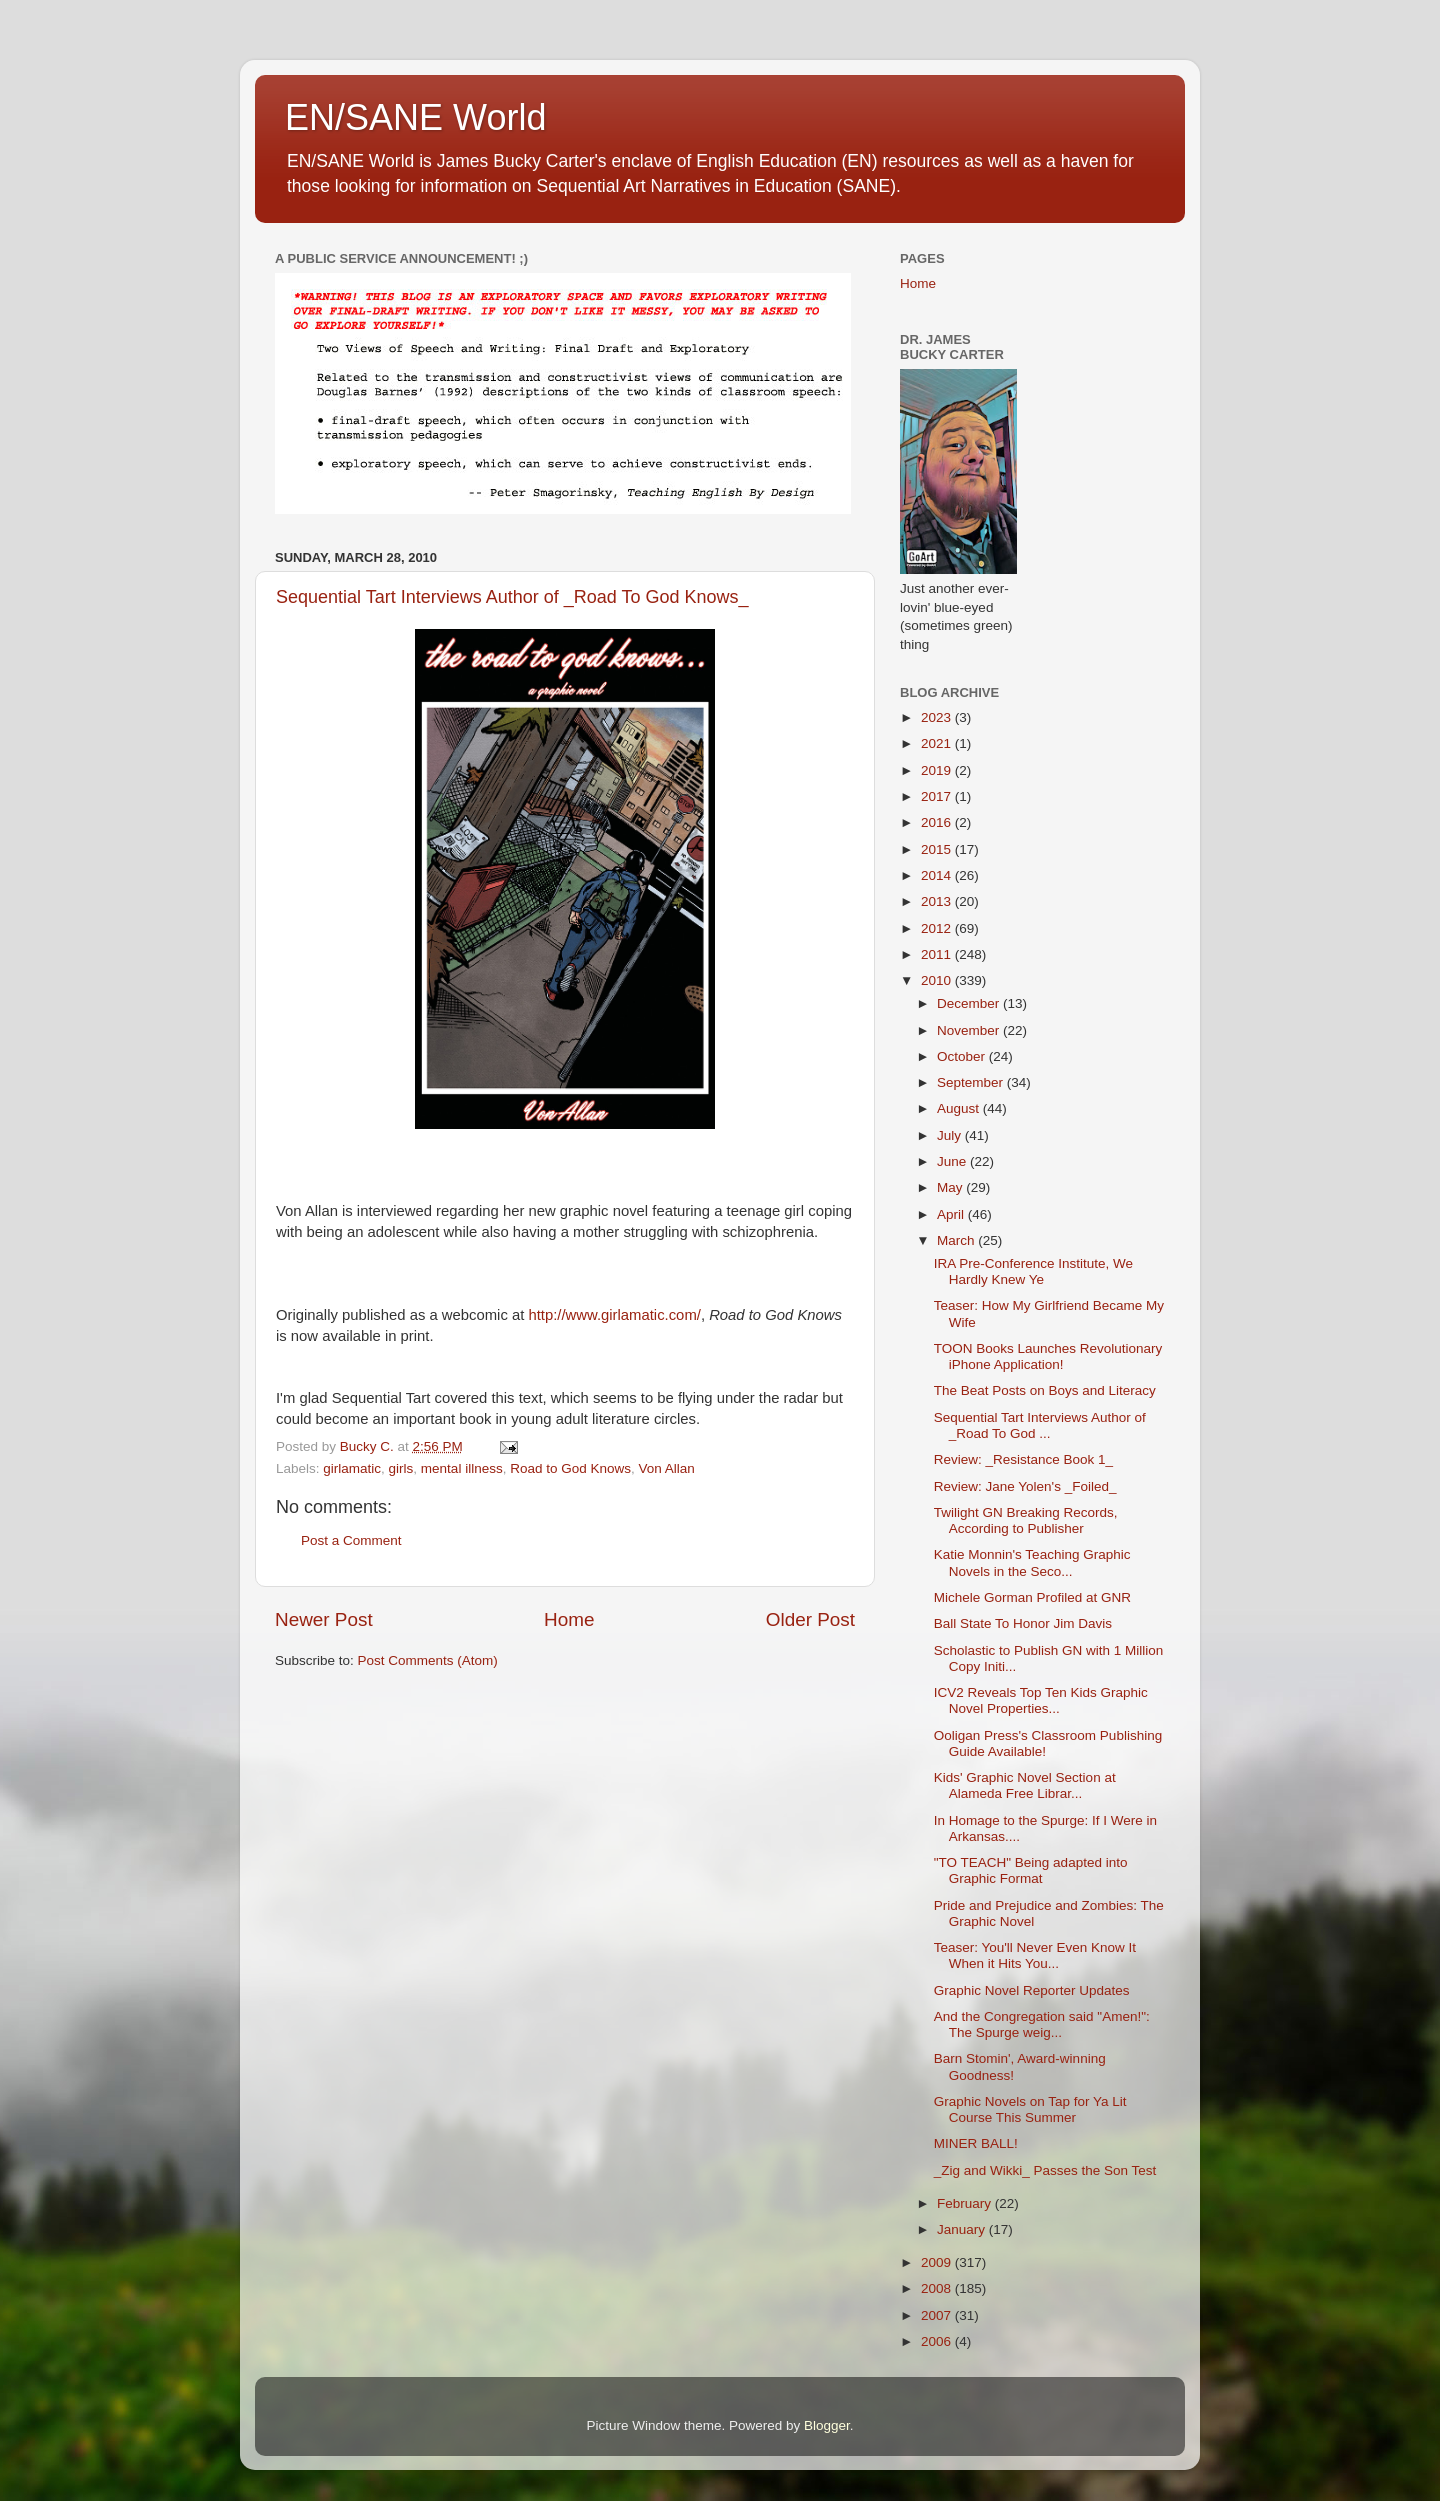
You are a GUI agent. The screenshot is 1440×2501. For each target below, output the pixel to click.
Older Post (810, 1619)
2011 (938, 954)
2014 (938, 875)
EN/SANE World (415, 117)
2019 (938, 770)
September (972, 1082)
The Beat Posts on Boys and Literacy (1045, 1390)
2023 (938, 717)
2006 (938, 2341)
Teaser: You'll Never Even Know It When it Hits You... (1035, 1955)
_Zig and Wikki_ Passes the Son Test (1045, 2170)
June (953, 1161)
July (951, 1135)
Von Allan (667, 1468)
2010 (938, 980)
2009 (938, 2262)
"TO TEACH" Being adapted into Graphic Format (1031, 1870)
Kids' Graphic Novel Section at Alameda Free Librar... (1025, 1785)
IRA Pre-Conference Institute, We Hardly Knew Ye (1033, 1271)
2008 (938, 2288)
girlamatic (352, 1468)
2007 (938, 2315)
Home (569, 1619)
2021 (938, 743)
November (970, 1030)
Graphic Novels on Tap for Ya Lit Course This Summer (1030, 2109)
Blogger (827, 2425)
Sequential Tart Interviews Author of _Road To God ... (1040, 1425)
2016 (938, 822)
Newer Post (324, 1619)
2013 (938, 901)
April (952, 1214)
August (960, 1108)
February (966, 2203)
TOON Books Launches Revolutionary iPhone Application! (1048, 1356)
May (951, 1187)
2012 (938, 928)
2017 (938, 796)
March (957, 1240)
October (963, 1056)
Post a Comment (351, 1540)
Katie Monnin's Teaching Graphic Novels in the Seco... (1032, 1562)
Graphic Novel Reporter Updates (1032, 1990)
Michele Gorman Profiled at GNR (1032, 1597)
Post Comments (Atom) (428, 1660)
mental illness (462, 1468)
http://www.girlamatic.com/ (614, 1315)
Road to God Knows (570, 1468)
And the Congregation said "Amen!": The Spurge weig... (1042, 2024)
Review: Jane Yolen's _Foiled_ (1025, 1486)
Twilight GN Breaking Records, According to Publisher (1026, 1520)
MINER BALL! (976, 2143)
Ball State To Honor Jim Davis (1023, 1623)
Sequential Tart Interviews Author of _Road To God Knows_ (512, 597)
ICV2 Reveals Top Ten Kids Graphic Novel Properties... (1041, 1700)
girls (401, 1468)
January (963, 2229)
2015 (938, 849)
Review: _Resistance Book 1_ (1023, 1459)
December (970, 1003)
